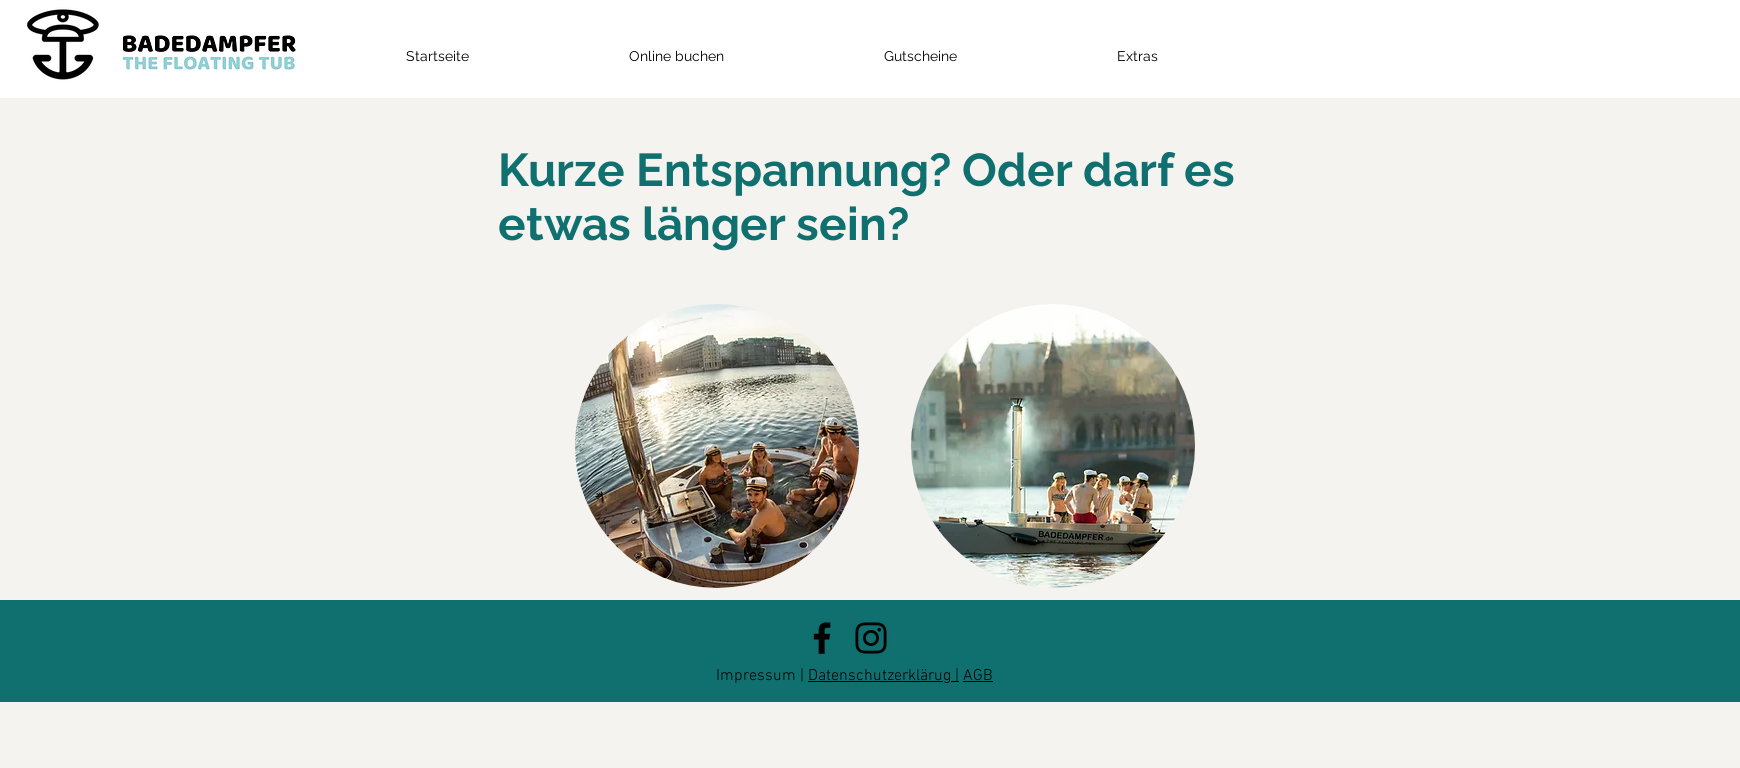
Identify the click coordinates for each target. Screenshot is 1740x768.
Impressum (756, 676)
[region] (717, 446)
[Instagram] (871, 638)
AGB (978, 676)
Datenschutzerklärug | (883, 676)
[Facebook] (822, 638)
